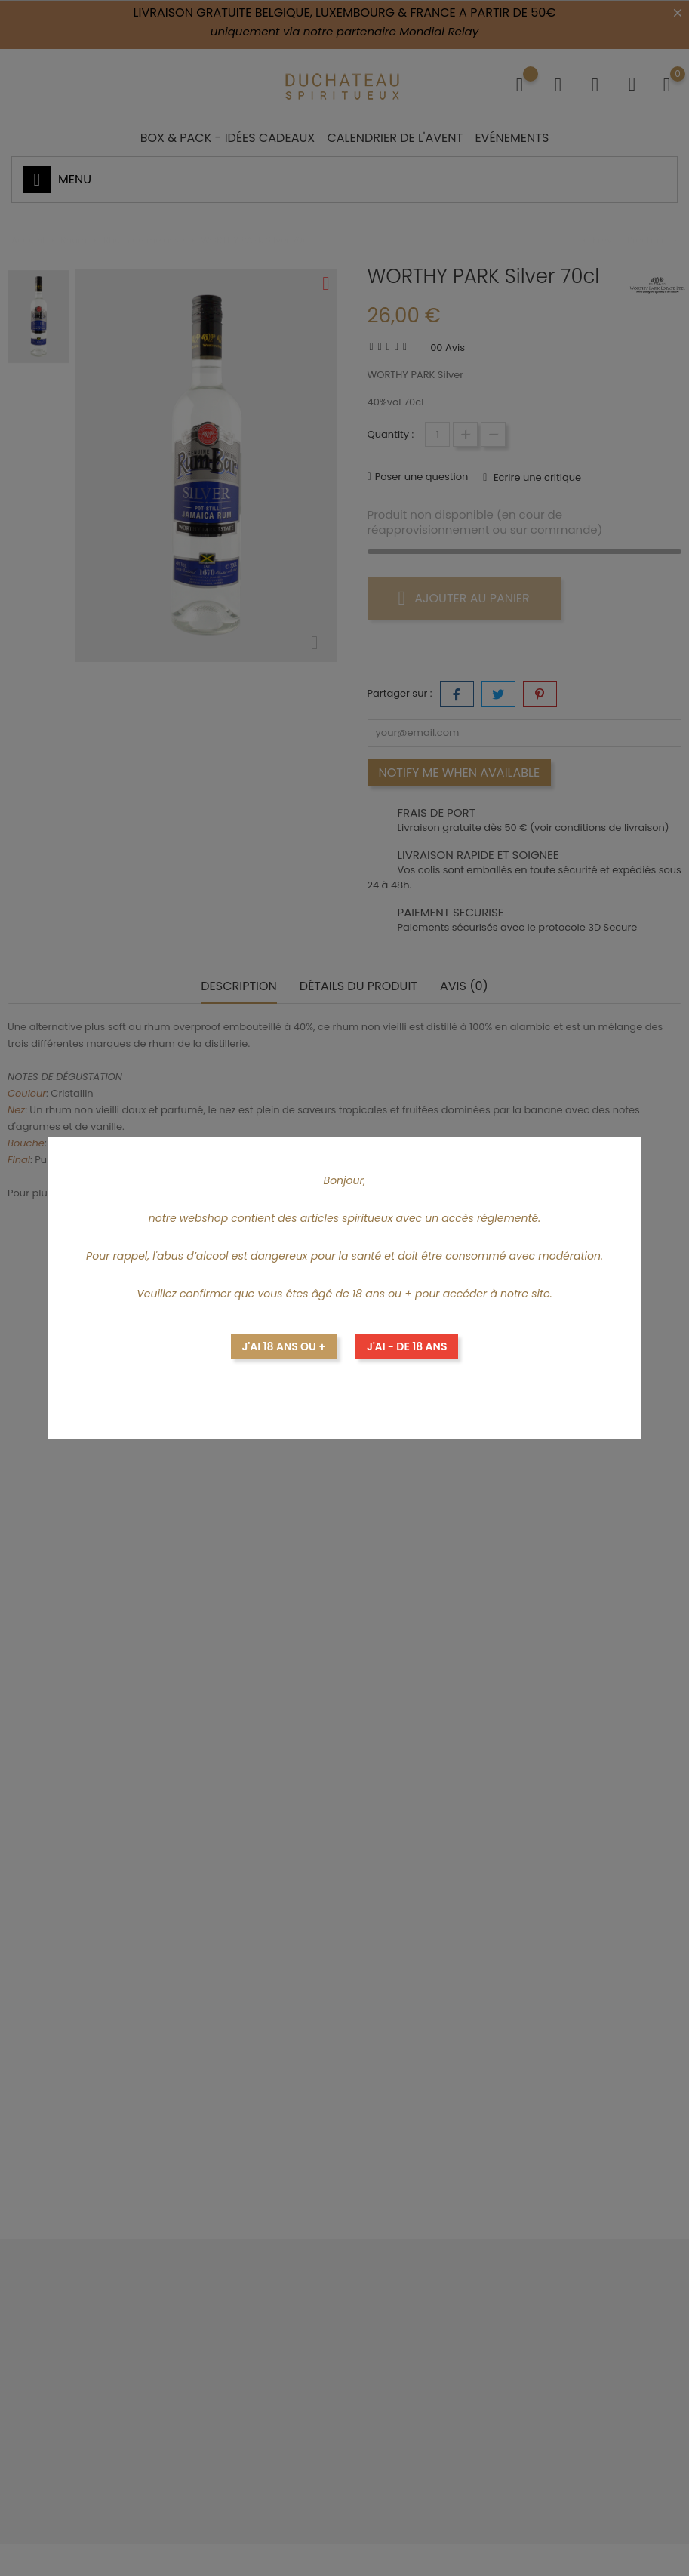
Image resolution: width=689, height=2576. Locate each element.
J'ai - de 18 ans (407, 1346)
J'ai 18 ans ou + (284, 1346)
